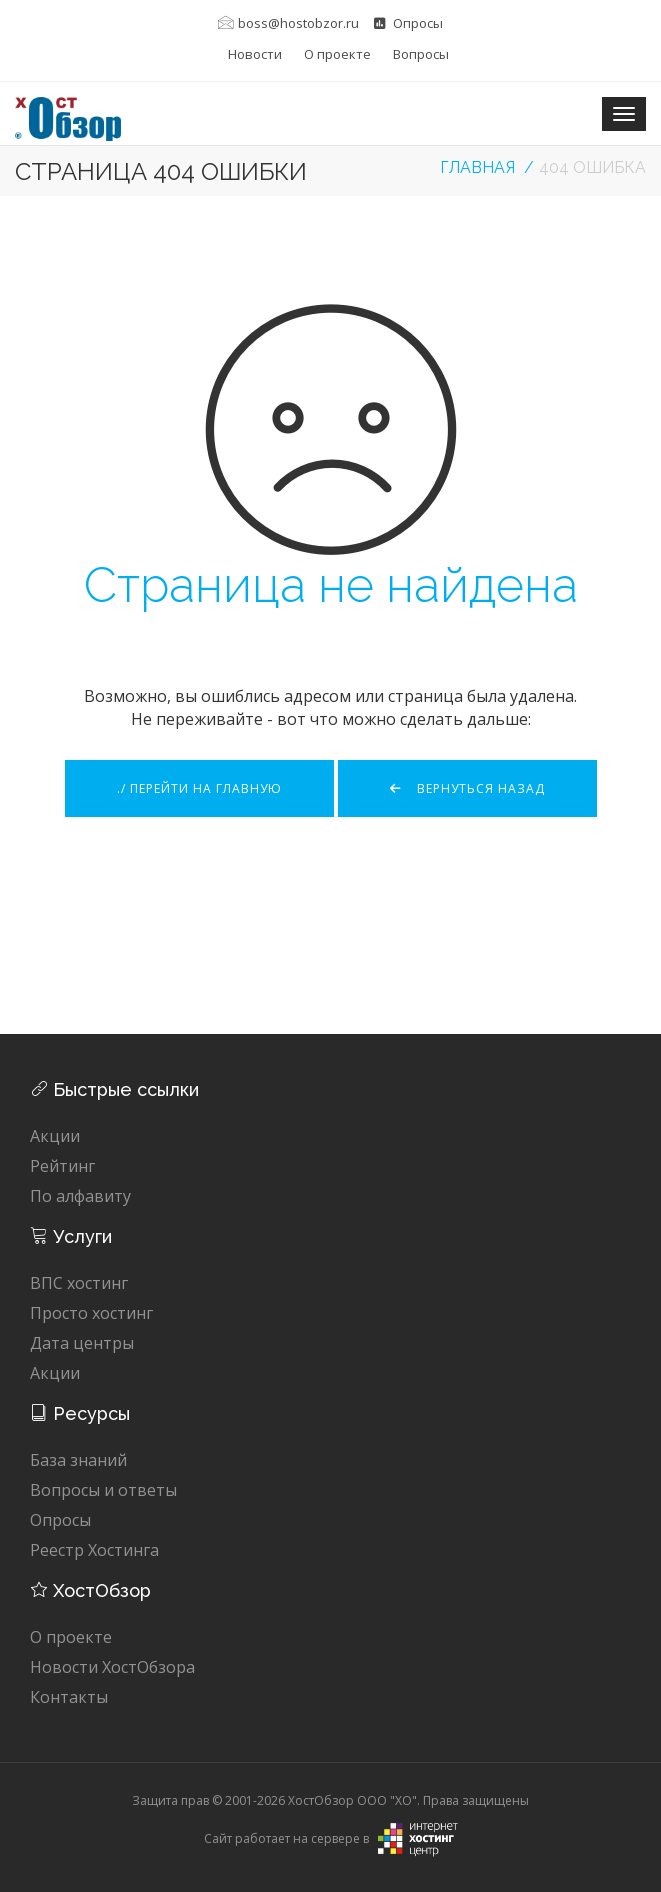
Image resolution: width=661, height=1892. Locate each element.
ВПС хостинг (79, 1283)
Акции (55, 1136)
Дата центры (82, 1343)
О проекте (337, 54)
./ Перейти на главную (199, 788)
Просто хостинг (91, 1313)
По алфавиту (80, 1196)
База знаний (78, 1460)
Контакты (69, 1697)
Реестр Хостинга (94, 1550)
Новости (255, 54)
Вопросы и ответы (103, 1490)
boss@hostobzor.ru (288, 23)
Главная (477, 167)
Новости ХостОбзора (112, 1667)
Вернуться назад (467, 788)
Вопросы (421, 54)
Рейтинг (62, 1166)
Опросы (408, 23)
